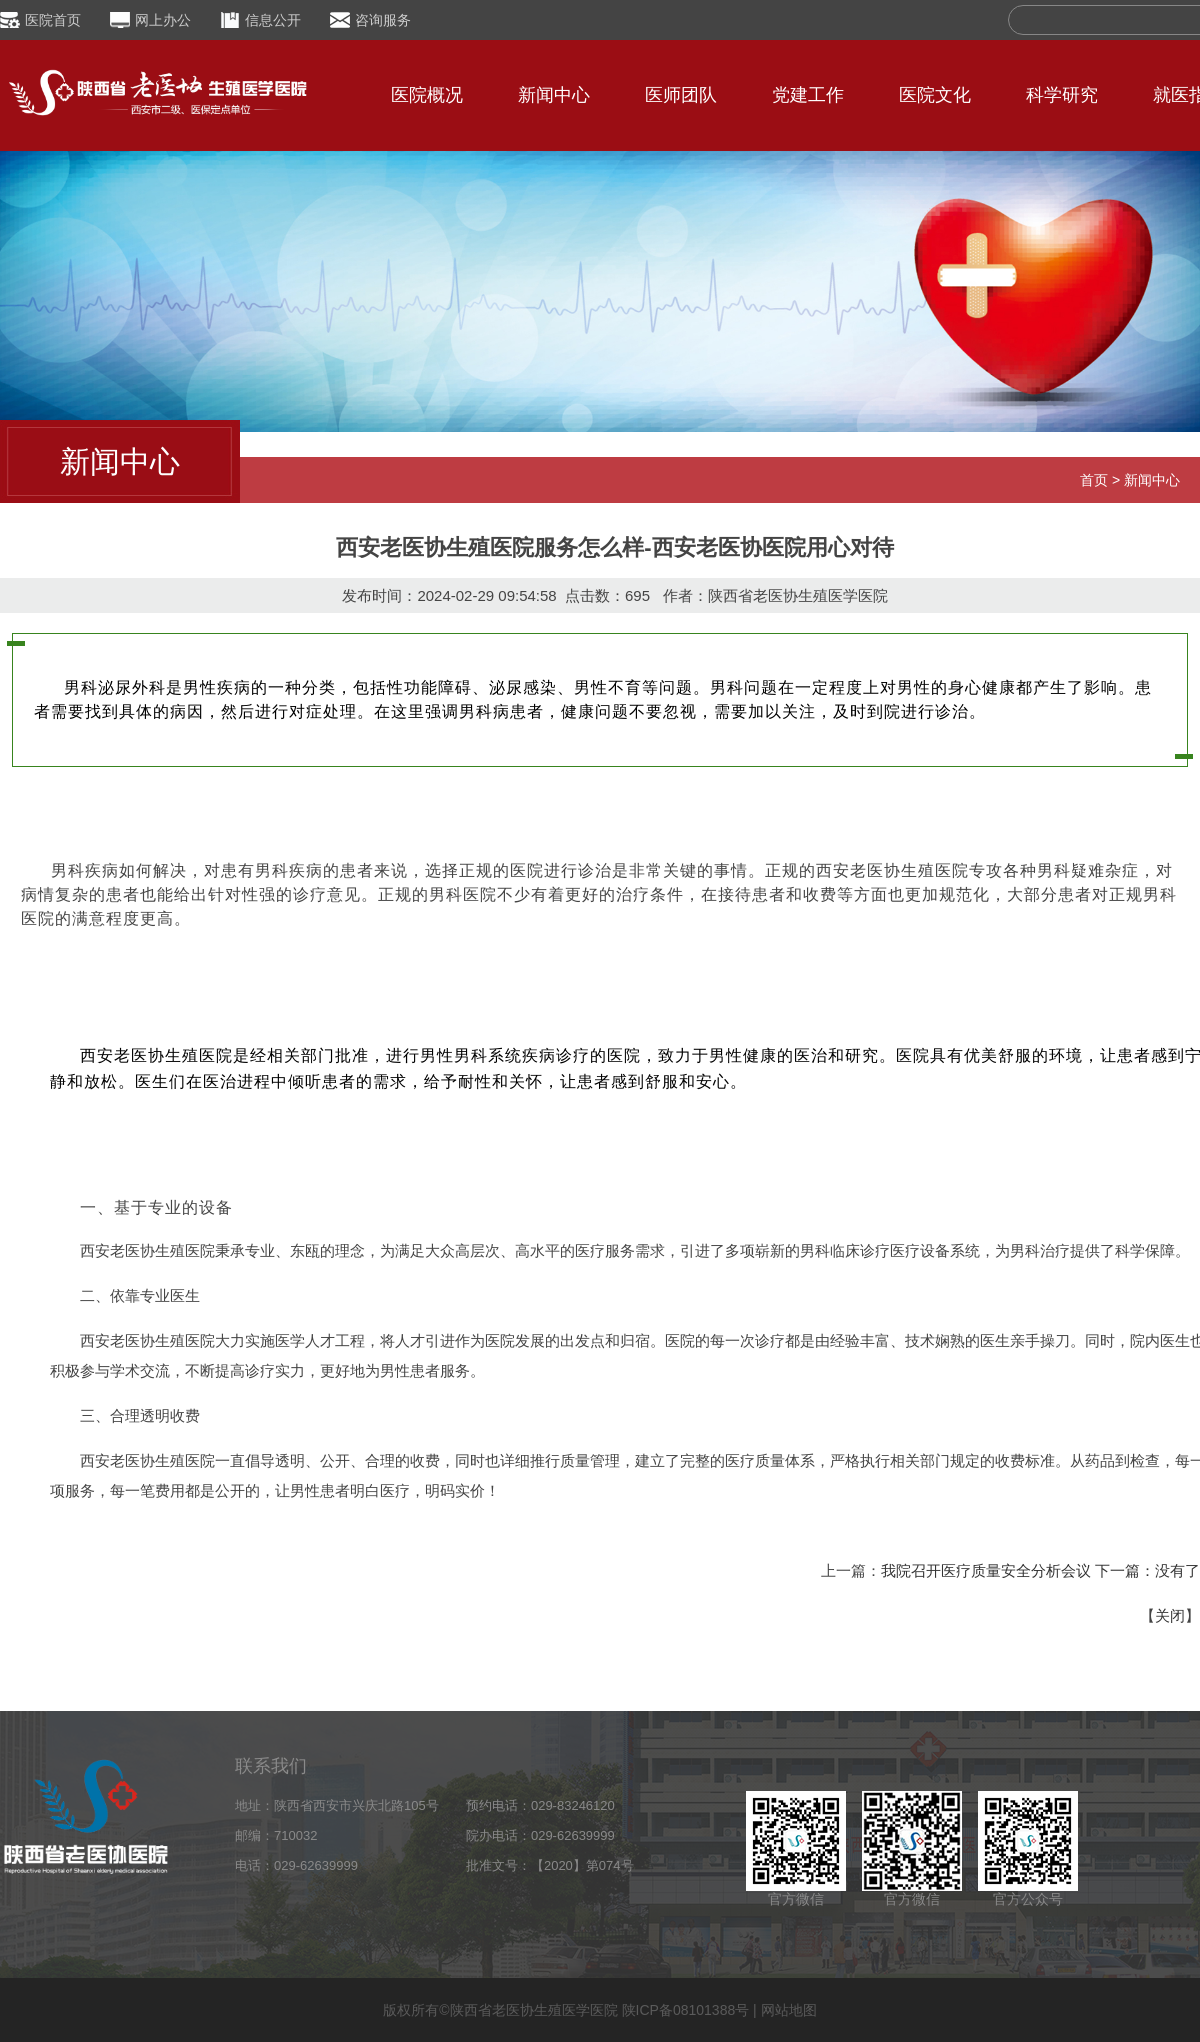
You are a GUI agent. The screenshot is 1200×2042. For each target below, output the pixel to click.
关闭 (1170, 1615)
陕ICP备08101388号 (686, 2010)
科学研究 (1062, 95)
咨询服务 (383, 20)
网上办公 (163, 20)
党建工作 (808, 95)
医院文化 (935, 95)
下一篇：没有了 (1147, 1570)
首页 (1094, 480)
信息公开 (273, 20)
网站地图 (789, 2010)
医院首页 (53, 20)
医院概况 (427, 95)
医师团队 (681, 95)
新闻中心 (554, 95)
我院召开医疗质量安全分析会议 (986, 1570)
